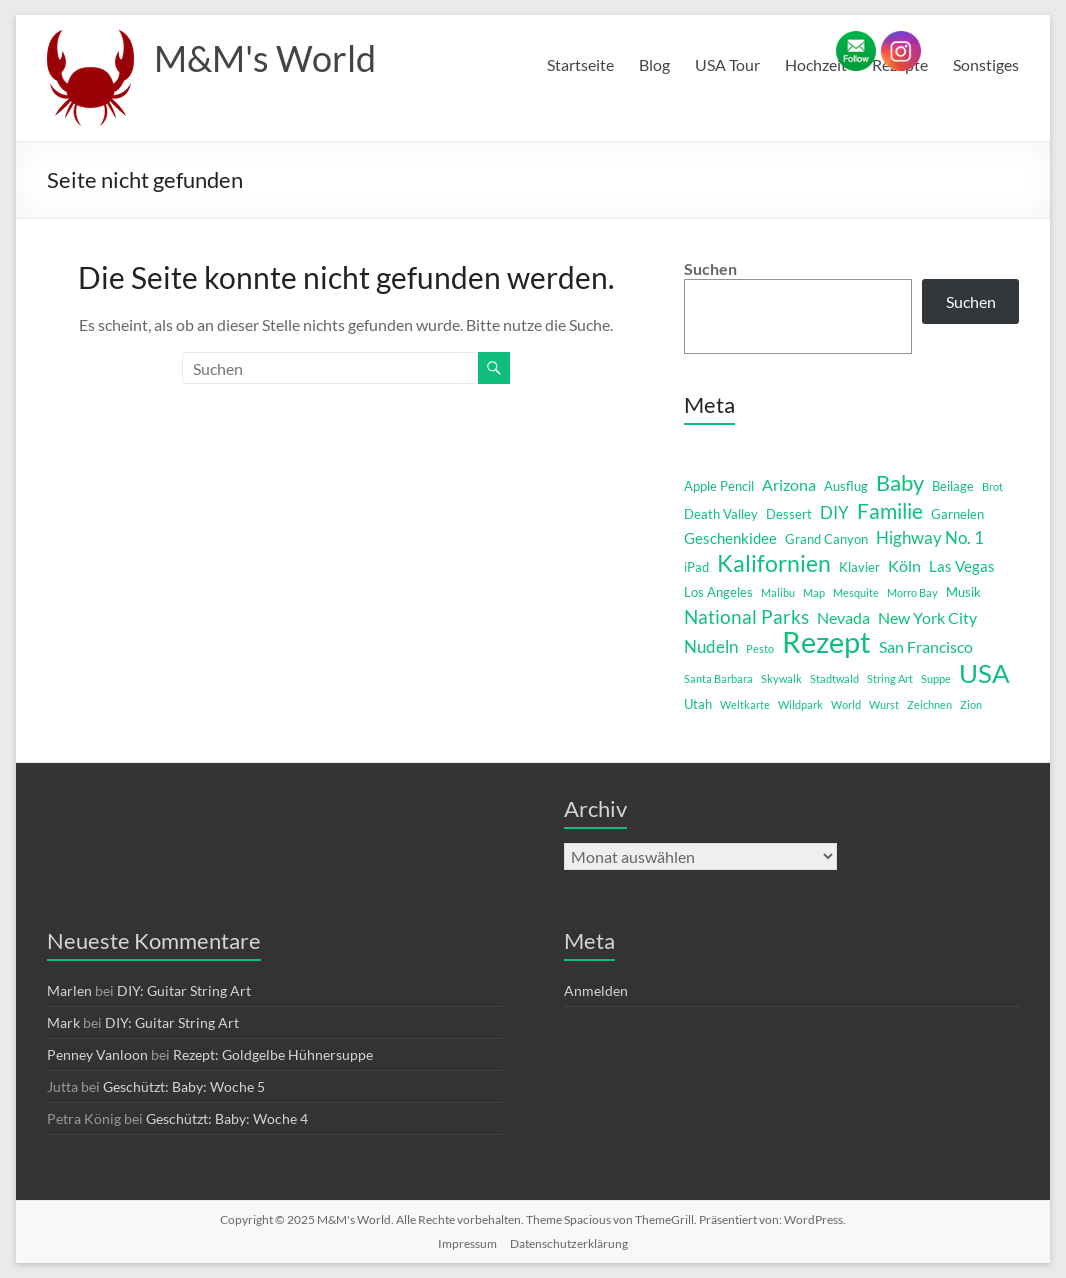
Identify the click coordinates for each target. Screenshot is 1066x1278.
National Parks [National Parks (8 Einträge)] (746, 616)
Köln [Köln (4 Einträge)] (904, 565)
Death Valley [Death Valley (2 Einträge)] (721, 514)
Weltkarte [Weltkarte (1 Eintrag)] (745, 704)
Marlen (69, 990)
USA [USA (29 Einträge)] (984, 673)
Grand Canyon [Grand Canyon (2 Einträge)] (826, 539)
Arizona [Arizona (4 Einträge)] (789, 484)
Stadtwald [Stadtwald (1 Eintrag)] (834, 678)
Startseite (580, 64)
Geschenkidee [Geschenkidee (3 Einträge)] (730, 538)
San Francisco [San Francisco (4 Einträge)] (926, 646)
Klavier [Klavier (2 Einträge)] (859, 567)
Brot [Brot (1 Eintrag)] (992, 486)
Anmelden (596, 990)
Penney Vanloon (97, 1054)
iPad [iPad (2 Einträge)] (696, 567)
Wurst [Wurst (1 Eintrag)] (884, 704)
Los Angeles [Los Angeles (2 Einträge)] (718, 592)
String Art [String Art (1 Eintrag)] (890, 678)
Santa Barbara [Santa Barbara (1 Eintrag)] (718, 678)
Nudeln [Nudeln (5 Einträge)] (711, 646)
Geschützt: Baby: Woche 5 (184, 1086)
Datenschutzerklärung (569, 1243)
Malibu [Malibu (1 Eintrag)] (778, 592)
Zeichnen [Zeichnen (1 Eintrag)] (929, 704)
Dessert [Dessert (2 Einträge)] (789, 514)
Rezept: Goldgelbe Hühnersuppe (273, 1054)
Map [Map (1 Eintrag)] (814, 592)
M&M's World (265, 58)
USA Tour (727, 64)
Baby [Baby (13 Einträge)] (900, 483)
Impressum (467, 1243)
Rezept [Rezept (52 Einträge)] (826, 642)
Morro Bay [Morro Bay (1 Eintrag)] (912, 592)
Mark (63, 1022)
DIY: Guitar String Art (184, 990)
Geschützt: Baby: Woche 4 (227, 1118)
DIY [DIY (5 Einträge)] (834, 512)
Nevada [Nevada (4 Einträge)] (843, 617)
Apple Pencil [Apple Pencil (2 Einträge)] (719, 486)
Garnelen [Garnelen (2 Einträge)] (957, 514)
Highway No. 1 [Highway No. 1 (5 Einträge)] (930, 537)
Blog (654, 64)
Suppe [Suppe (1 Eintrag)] (936, 678)
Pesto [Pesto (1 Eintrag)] (760, 648)
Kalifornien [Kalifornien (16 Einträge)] (774, 563)
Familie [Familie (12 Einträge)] (890, 511)
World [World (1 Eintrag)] (846, 704)
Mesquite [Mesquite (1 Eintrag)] (856, 592)
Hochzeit (816, 64)
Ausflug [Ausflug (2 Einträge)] (846, 486)
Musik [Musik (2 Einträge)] (963, 592)
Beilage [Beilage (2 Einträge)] (953, 486)
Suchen (710, 268)
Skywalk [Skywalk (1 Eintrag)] (781, 678)
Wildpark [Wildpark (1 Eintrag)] (800, 704)
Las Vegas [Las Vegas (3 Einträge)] (962, 566)
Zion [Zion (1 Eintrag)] (971, 704)
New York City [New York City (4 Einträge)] (927, 617)
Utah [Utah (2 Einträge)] (698, 704)
